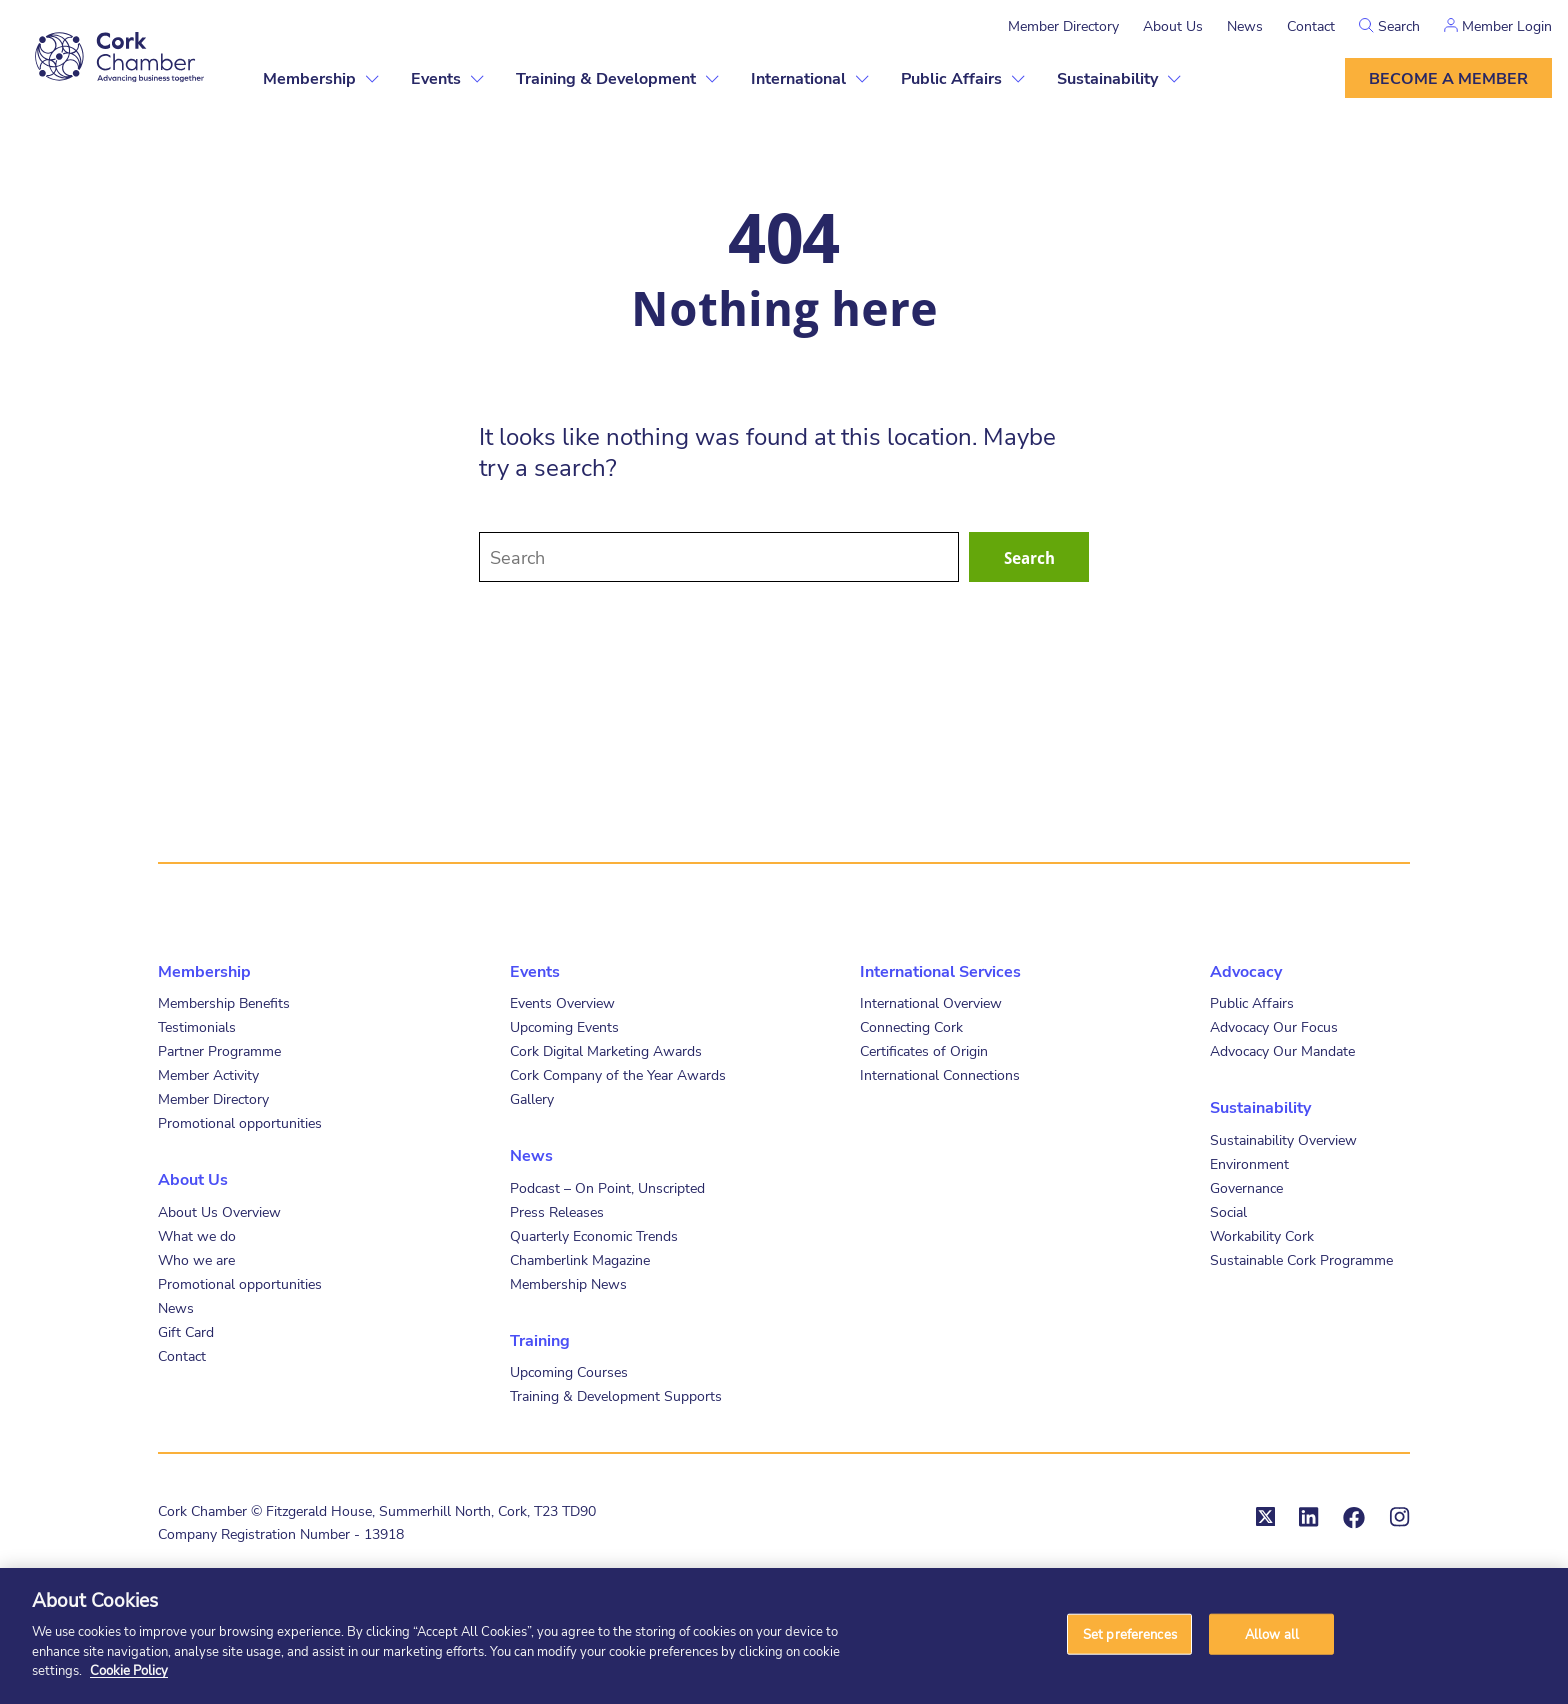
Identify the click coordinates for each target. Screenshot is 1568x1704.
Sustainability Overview (1283, 1139)
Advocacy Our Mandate (1282, 1050)
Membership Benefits (224, 1002)
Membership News (568, 1283)
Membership (309, 77)
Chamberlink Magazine (580, 1259)
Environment (1249, 1163)
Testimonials (197, 1026)
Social (1228, 1211)
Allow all (1272, 1633)
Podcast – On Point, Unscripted (607, 1187)
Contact (1311, 25)
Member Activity (208, 1074)
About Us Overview (219, 1211)
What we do (197, 1235)
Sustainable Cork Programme (1301, 1259)
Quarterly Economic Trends (594, 1235)
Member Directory (1063, 25)
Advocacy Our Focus (1274, 1026)
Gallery (532, 1098)
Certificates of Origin (924, 1050)
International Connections (940, 1074)
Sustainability (1107, 77)
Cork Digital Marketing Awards (606, 1050)
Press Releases (557, 1211)
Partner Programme (219, 1050)
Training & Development (606, 77)
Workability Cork (1262, 1235)
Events (436, 77)
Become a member (1448, 77)
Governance (1246, 1187)
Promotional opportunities (240, 1122)
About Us (1173, 25)
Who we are (196, 1259)
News (1245, 25)
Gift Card (186, 1331)
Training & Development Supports (616, 1395)
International (798, 77)
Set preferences (1130, 1633)
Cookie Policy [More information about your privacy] (129, 1670)
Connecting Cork (911, 1026)
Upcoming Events (564, 1026)
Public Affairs (951, 77)
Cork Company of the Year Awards (618, 1074)
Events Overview (562, 1002)
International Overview (931, 1002)
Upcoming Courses (569, 1371)
